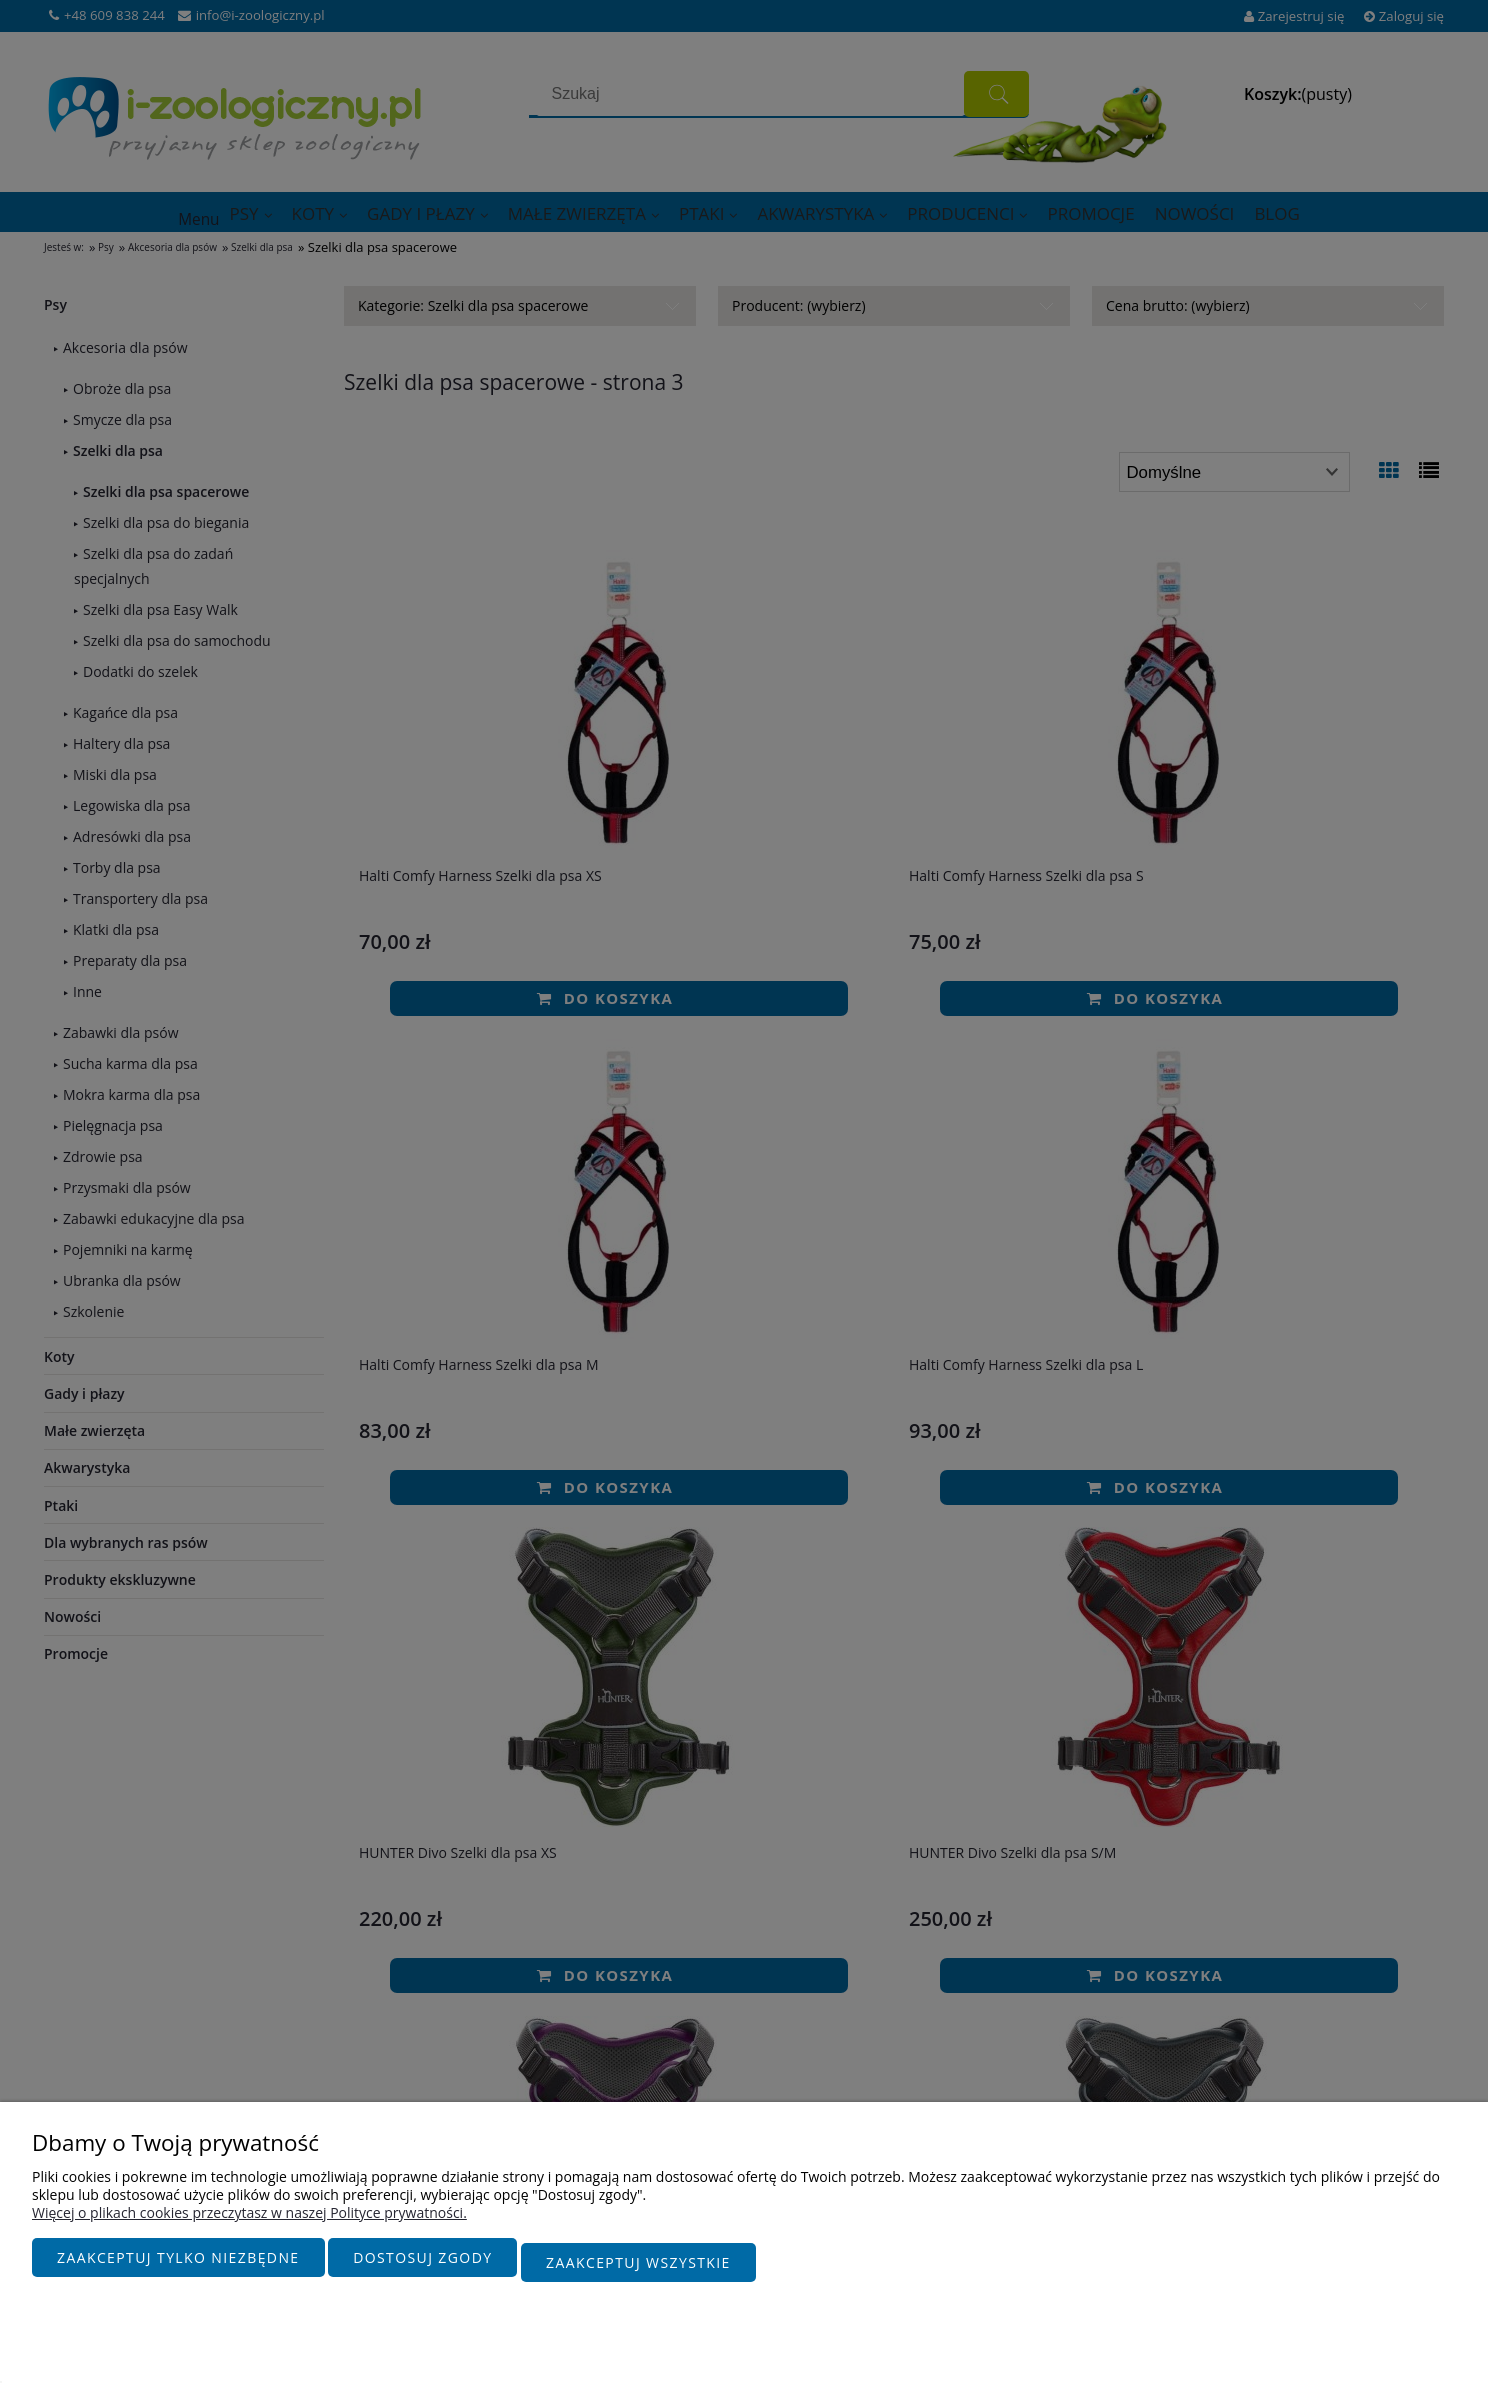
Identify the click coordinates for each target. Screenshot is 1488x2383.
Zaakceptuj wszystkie (638, 2267)
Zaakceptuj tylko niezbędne (178, 2267)
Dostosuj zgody (422, 2267)
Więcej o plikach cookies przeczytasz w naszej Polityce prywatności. (249, 2222)
